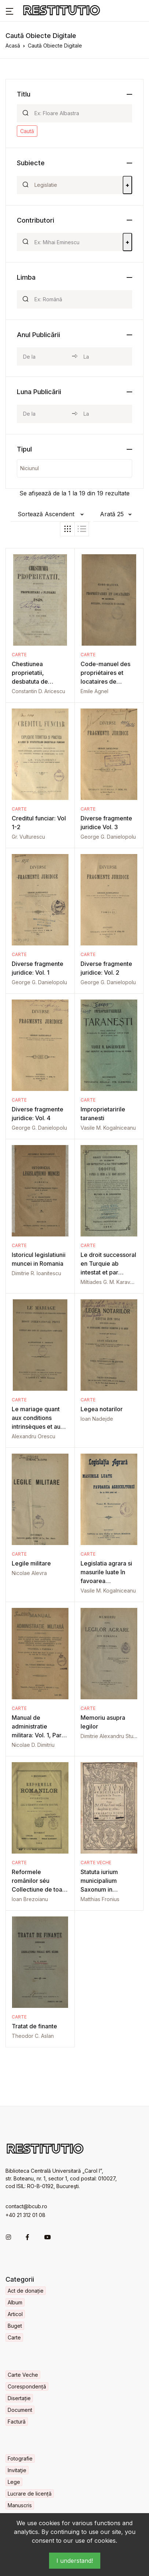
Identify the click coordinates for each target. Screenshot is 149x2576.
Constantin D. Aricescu (38, 691)
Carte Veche (96, 1862)
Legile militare (31, 1563)
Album (15, 2302)
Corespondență (27, 2386)
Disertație (19, 2398)
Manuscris (20, 2505)
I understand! (74, 2560)
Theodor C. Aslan (33, 2036)
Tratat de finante (34, 2026)
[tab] (67, 529)
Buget (15, 2326)
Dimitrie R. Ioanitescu (36, 1273)
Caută (27, 131)
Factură (17, 2421)
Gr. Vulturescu (28, 837)
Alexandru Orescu (33, 1436)
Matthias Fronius (100, 1899)
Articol (15, 2314)
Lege (14, 2482)
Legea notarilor (102, 1409)
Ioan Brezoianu (30, 1899)
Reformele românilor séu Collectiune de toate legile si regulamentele (40, 1889)
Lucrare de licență (30, 2493)
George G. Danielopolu (108, 837)
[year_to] (104, 356)
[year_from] (44, 356)
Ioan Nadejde (97, 1419)
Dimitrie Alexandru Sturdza (112, 1736)
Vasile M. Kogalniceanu (108, 1128)
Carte (19, 654)
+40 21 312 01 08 (25, 2215)
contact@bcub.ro (26, 2206)
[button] (9, 10)
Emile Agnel (94, 691)
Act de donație (26, 2291)
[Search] (80, 113)
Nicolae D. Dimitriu (33, 1745)
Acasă (12, 45)
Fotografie (20, 2458)
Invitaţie (17, 2470)
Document (20, 2410)
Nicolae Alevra (29, 1573)
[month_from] (44, 414)
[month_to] (104, 414)
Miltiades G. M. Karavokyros (114, 1282)
